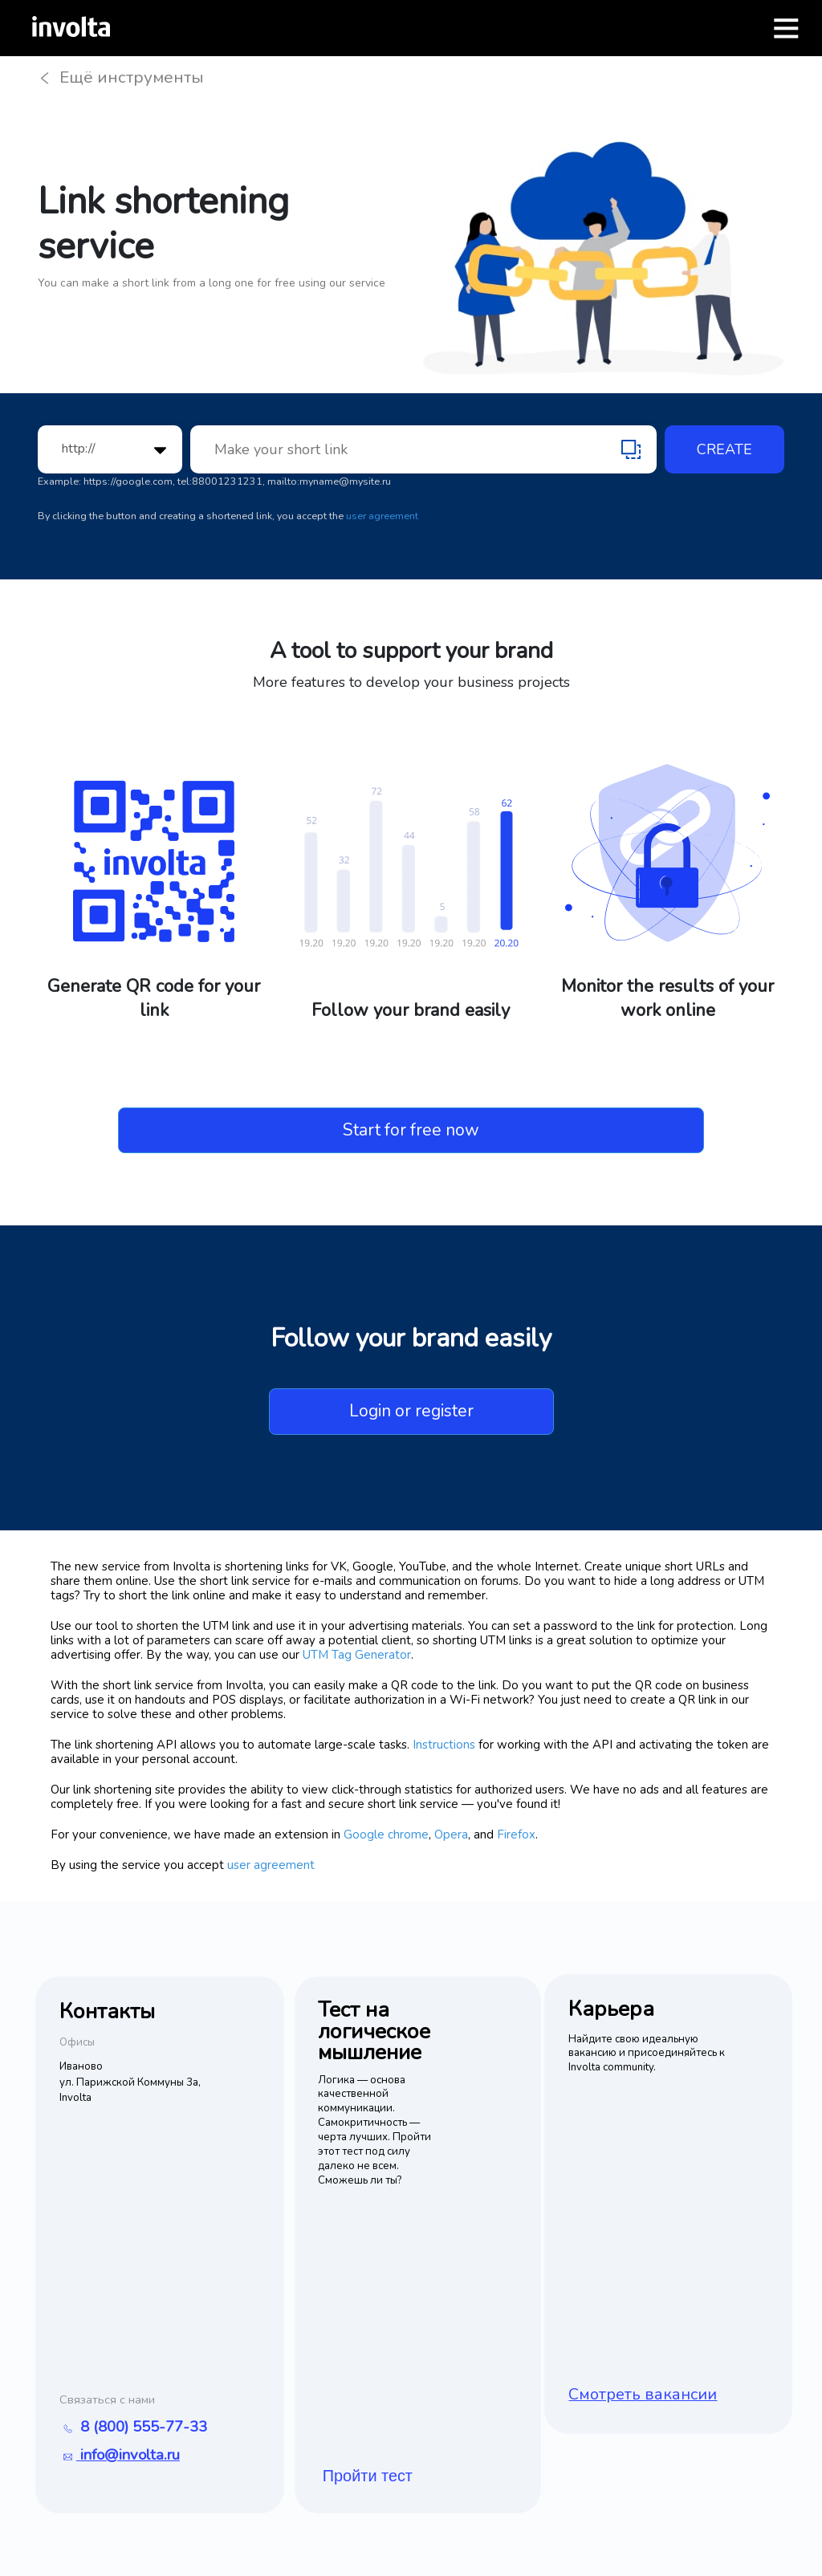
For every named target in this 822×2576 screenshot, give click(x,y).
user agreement (382, 517)
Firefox (516, 1836)
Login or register (411, 1412)
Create (724, 451)
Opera (451, 1836)
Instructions (444, 1746)
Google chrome (386, 1836)
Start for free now (411, 1130)
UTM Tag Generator (357, 1656)
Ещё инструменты (126, 78)
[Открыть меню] (786, 28)
